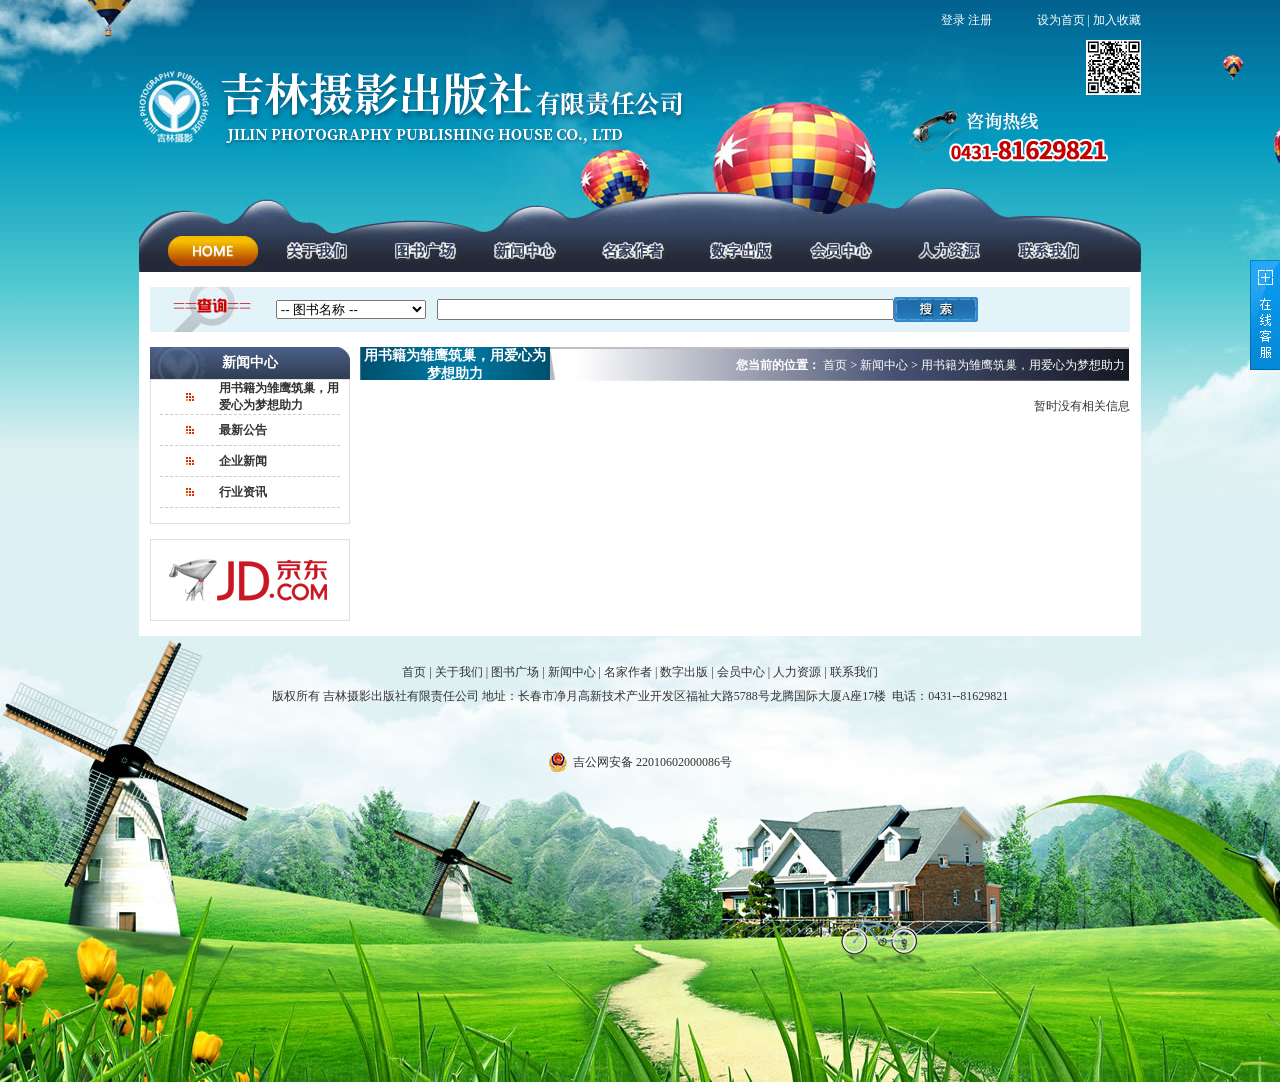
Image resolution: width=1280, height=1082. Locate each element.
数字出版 (684, 672)
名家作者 (628, 672)
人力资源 (797, 672)
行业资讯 (243, 492)
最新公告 (243, 430)
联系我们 (854, 672)
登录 (953, 20)
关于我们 (459, 672)
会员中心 (741, 672)
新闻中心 (572, 672)
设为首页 (1061, 20)
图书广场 (515, 672)
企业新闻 (243, 461)
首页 (414, 672)
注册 (980, 20)
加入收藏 (1117, 20)
